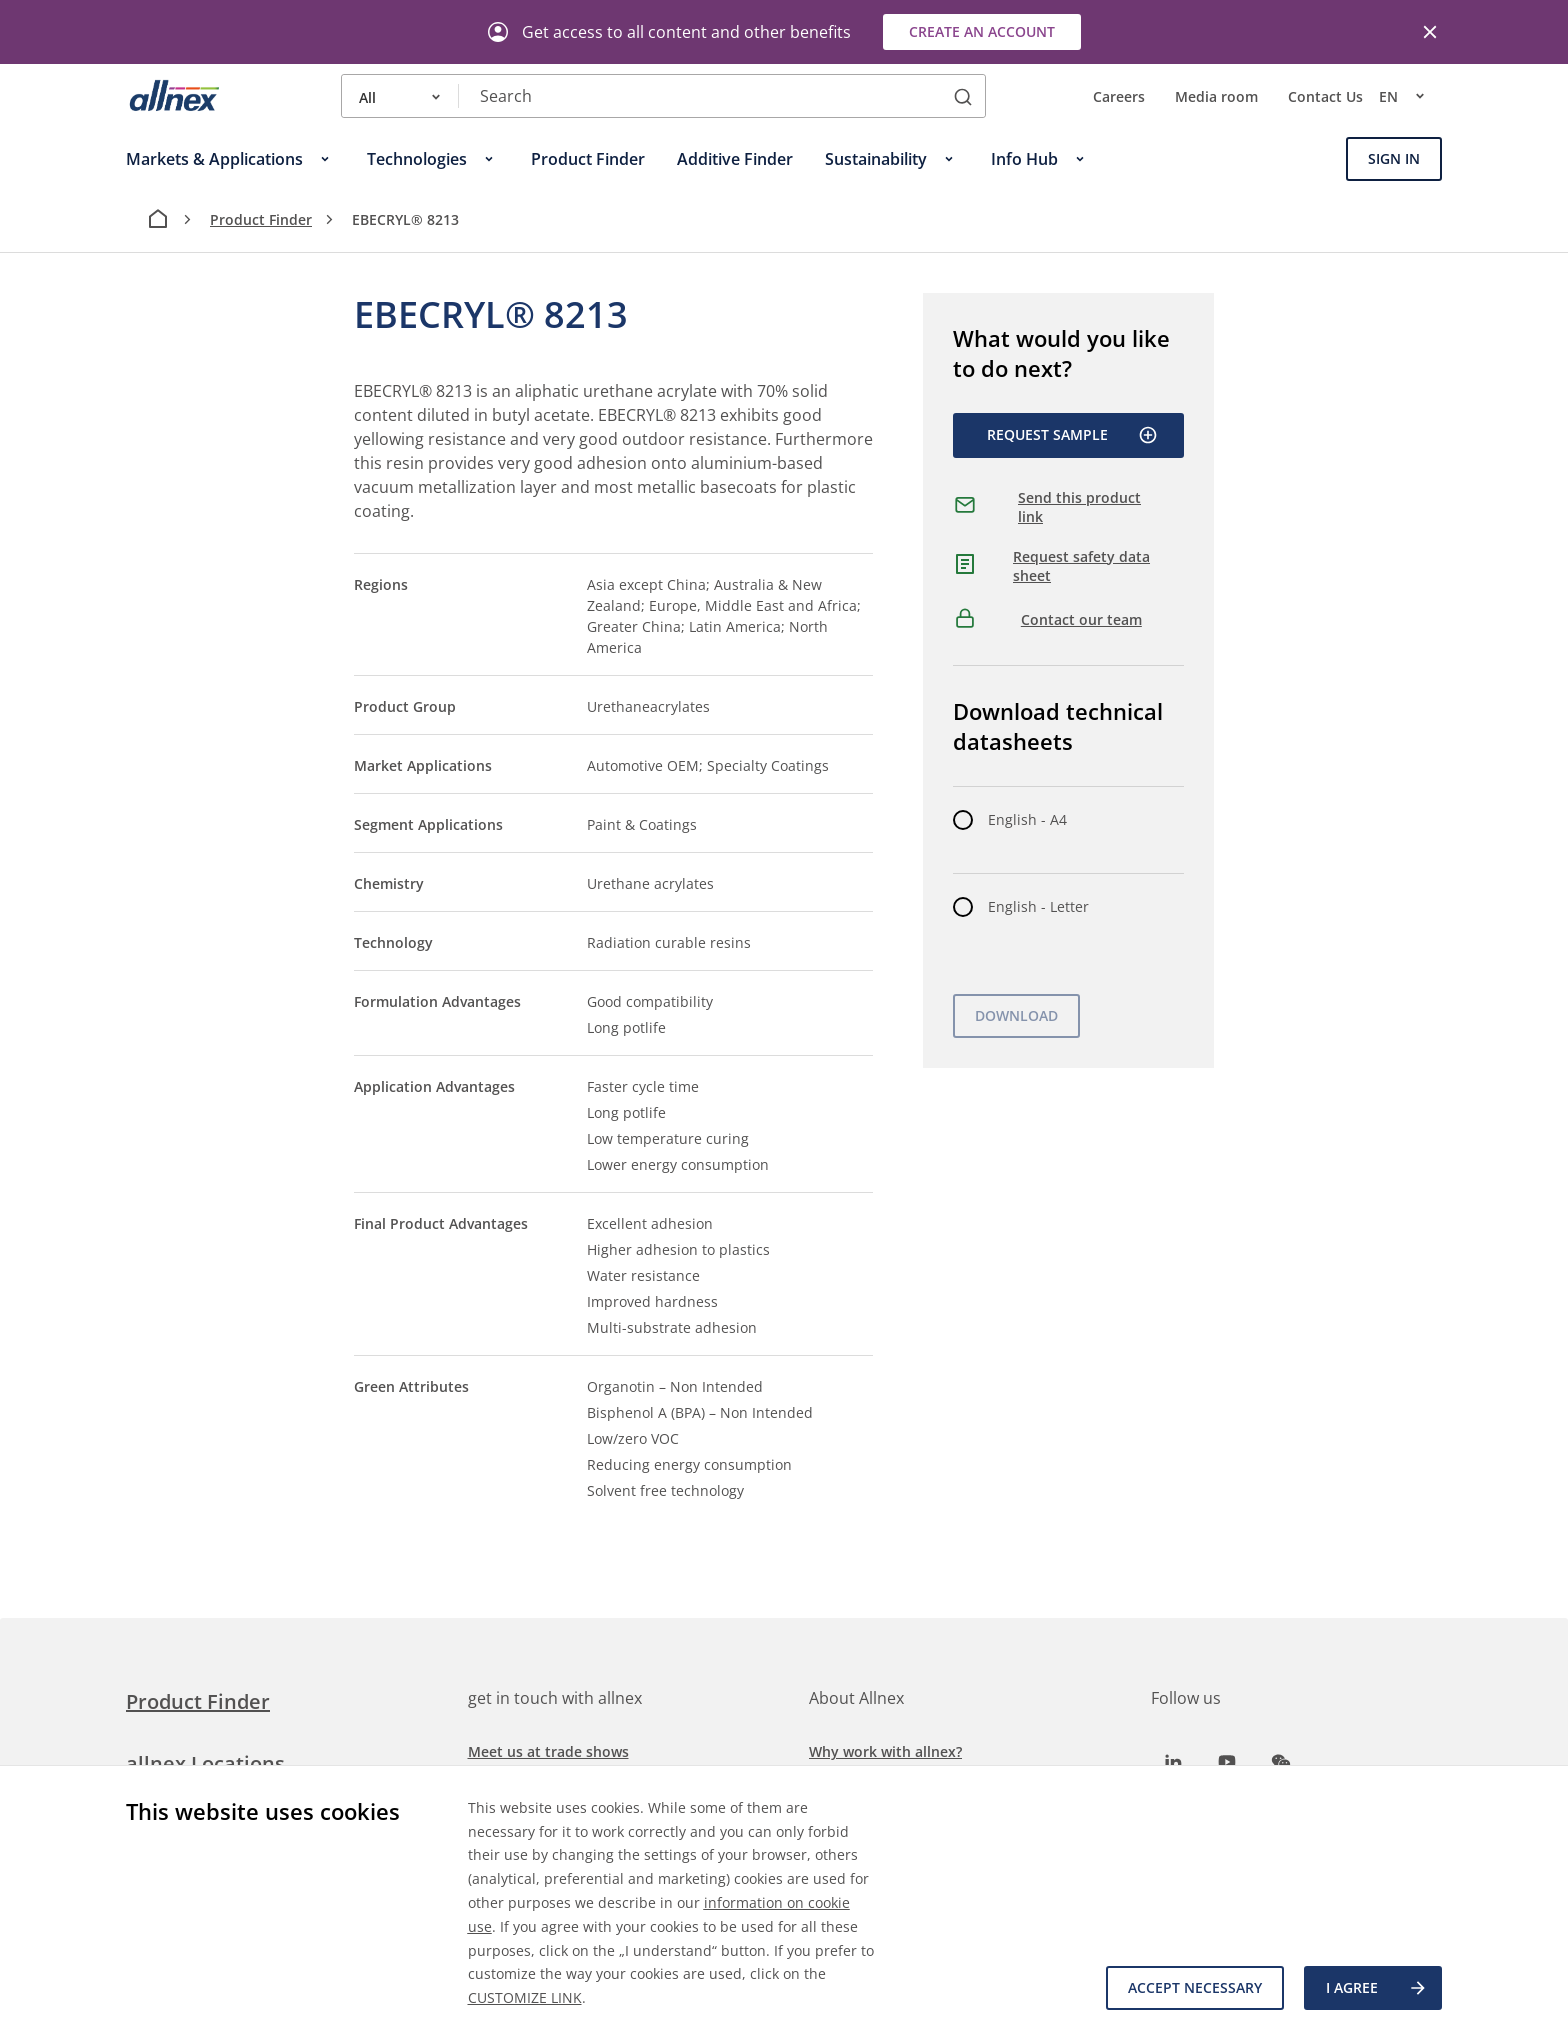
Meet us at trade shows (548, 1751)
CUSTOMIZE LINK (525, 1997)
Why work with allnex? (885, 1751)
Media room (1216, 96)
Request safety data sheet (1081, 566)
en (1410, 96)
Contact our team (1081, 619)
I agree (1377, 1988)
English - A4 (1027, 819)
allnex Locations (205, 1763)
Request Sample (1072, 435)
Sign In (1394, 158)
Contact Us (1325, 96)
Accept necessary (1195, 1987)
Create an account (982, 31)
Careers (1119, 96)
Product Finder (261, 219)
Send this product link (1079, 507)
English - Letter (1038, 906)
